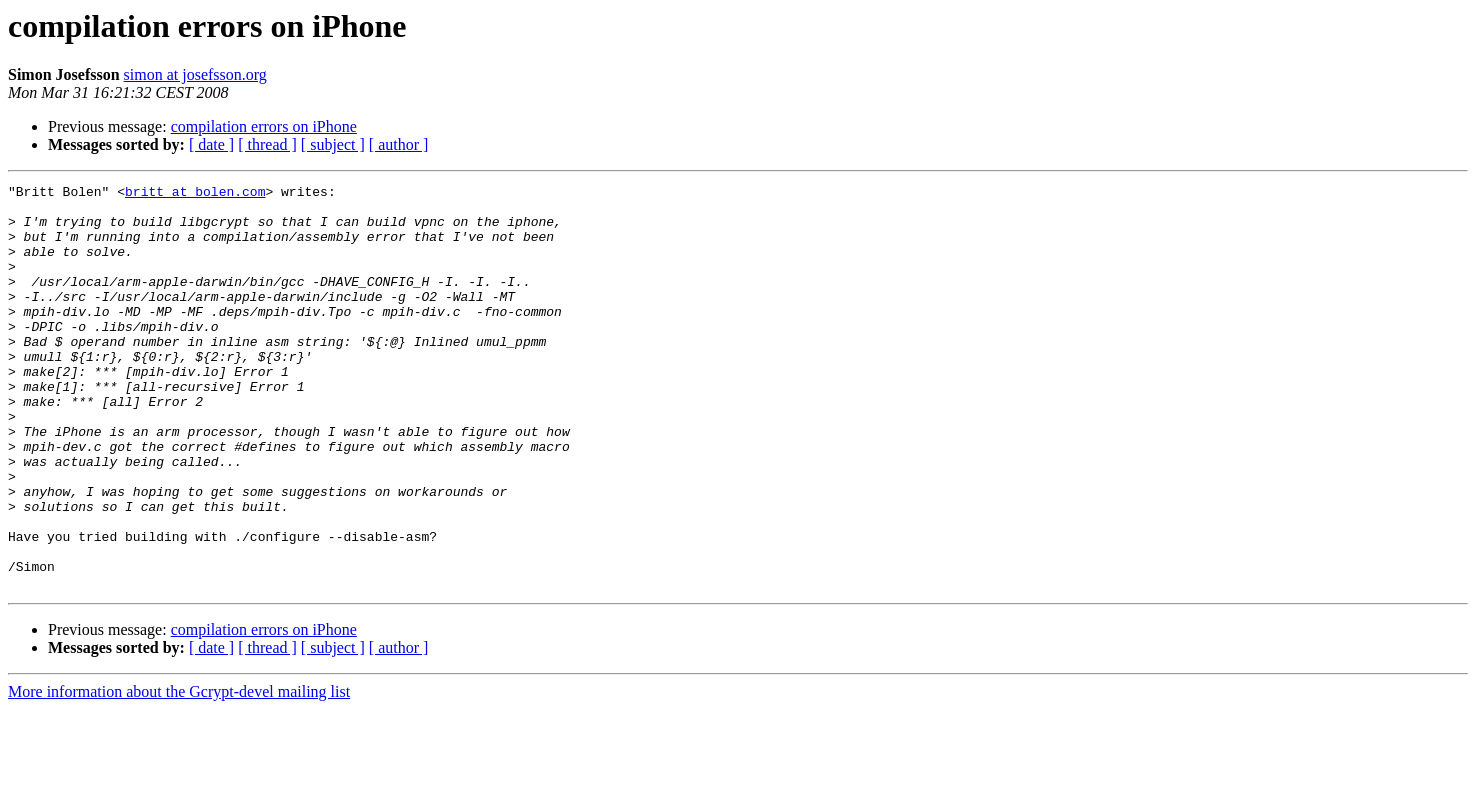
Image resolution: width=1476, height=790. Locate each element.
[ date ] (211, 144)
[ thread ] (267, 144)
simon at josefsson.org (195, 74)
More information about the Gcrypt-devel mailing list (179, 772)
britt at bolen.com (195, 194)
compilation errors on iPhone (264, 126)
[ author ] (399, 144)
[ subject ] (333, 144)
